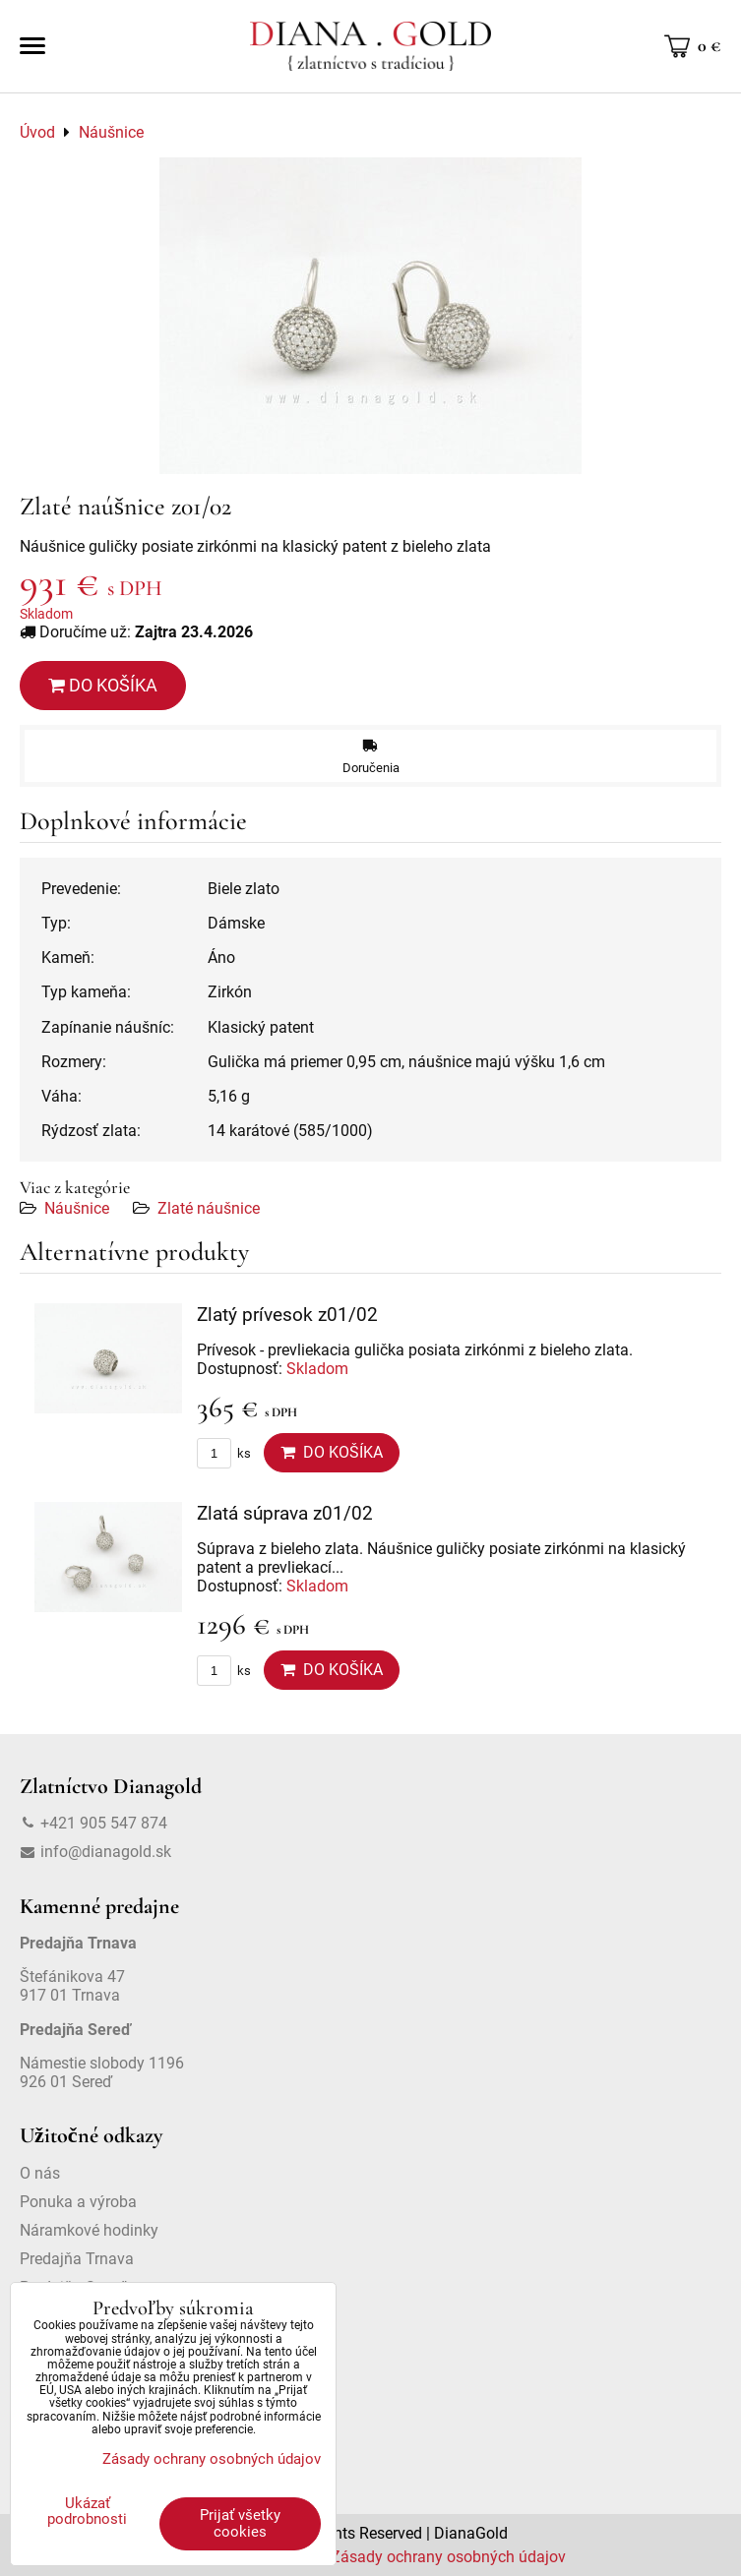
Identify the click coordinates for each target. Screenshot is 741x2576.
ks (224, 1453)
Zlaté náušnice (208, 1208)
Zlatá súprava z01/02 (285, 1513)
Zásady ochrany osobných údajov (448, 2556)
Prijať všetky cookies (240, 2523)
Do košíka (102, 685)
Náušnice (76, 1208)
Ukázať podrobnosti (87, 2511)
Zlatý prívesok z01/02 (287, 1314)
